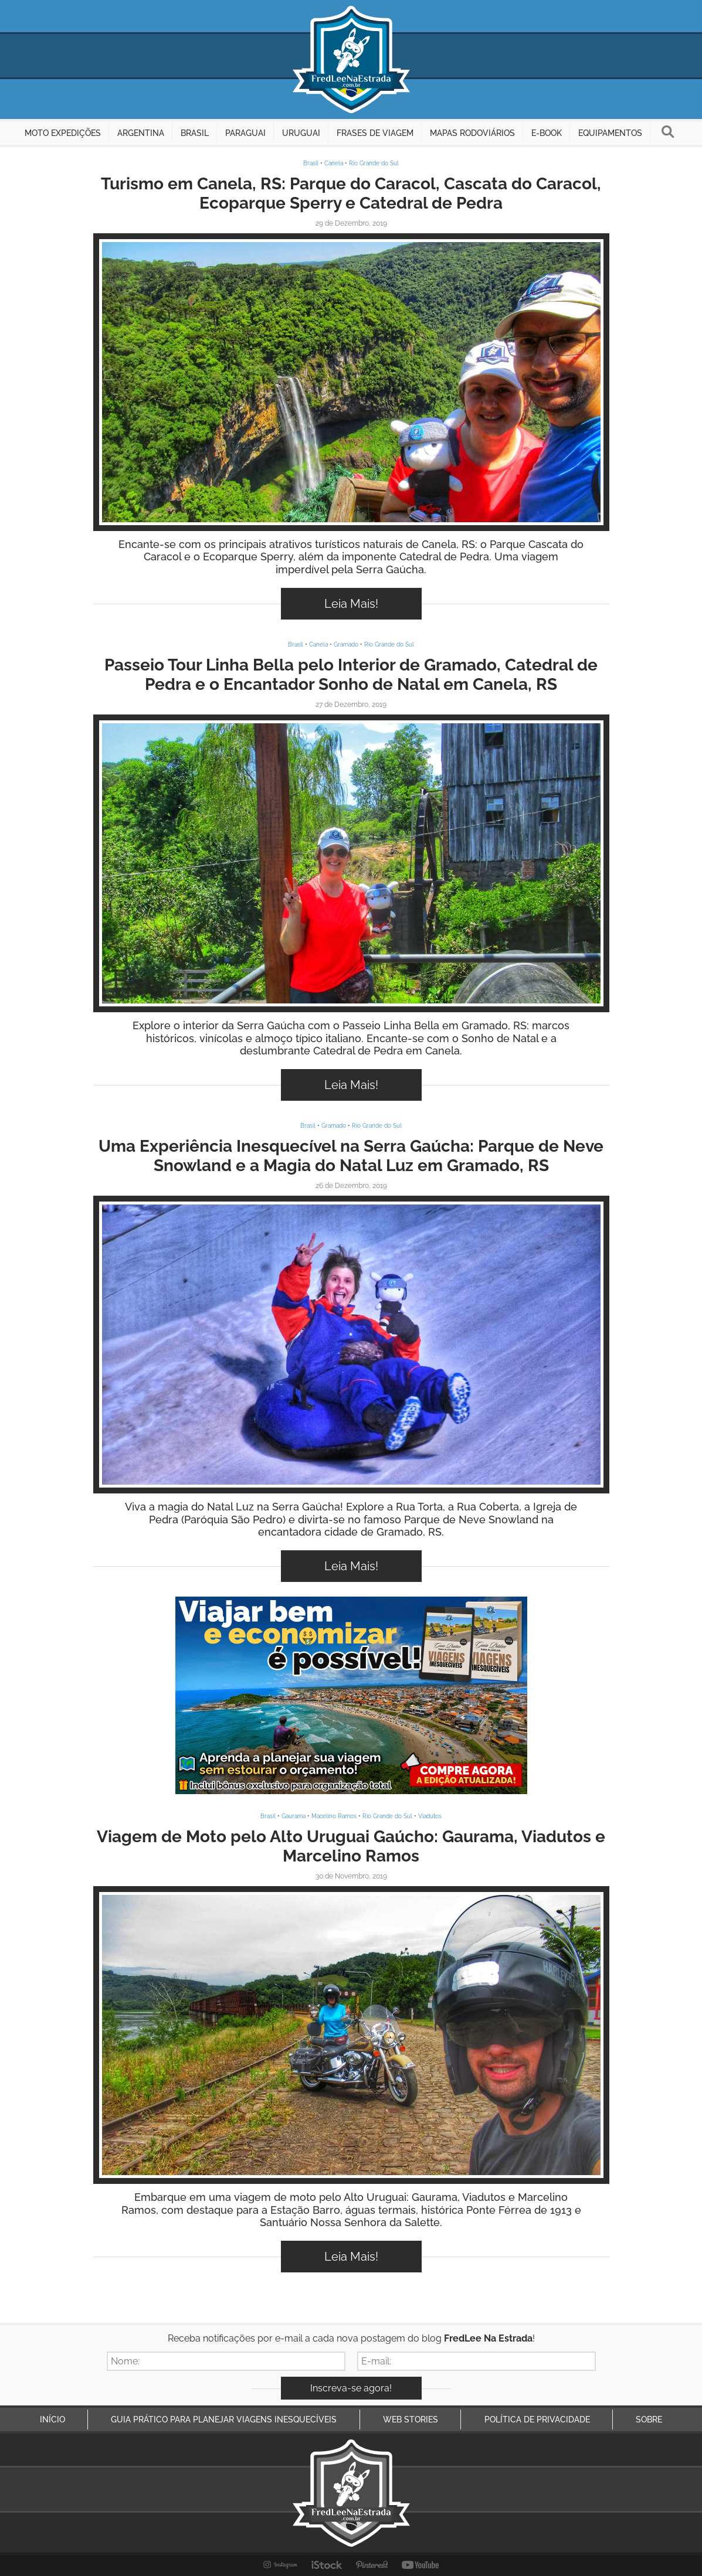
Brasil (310, 163)
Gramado (346, 644)
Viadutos (430, 1816)
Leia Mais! (351, 604)
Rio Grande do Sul (374, 163)
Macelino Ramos (334, 1816)
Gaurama (294, 1816)
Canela (333, 163)
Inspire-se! (351, 382)
